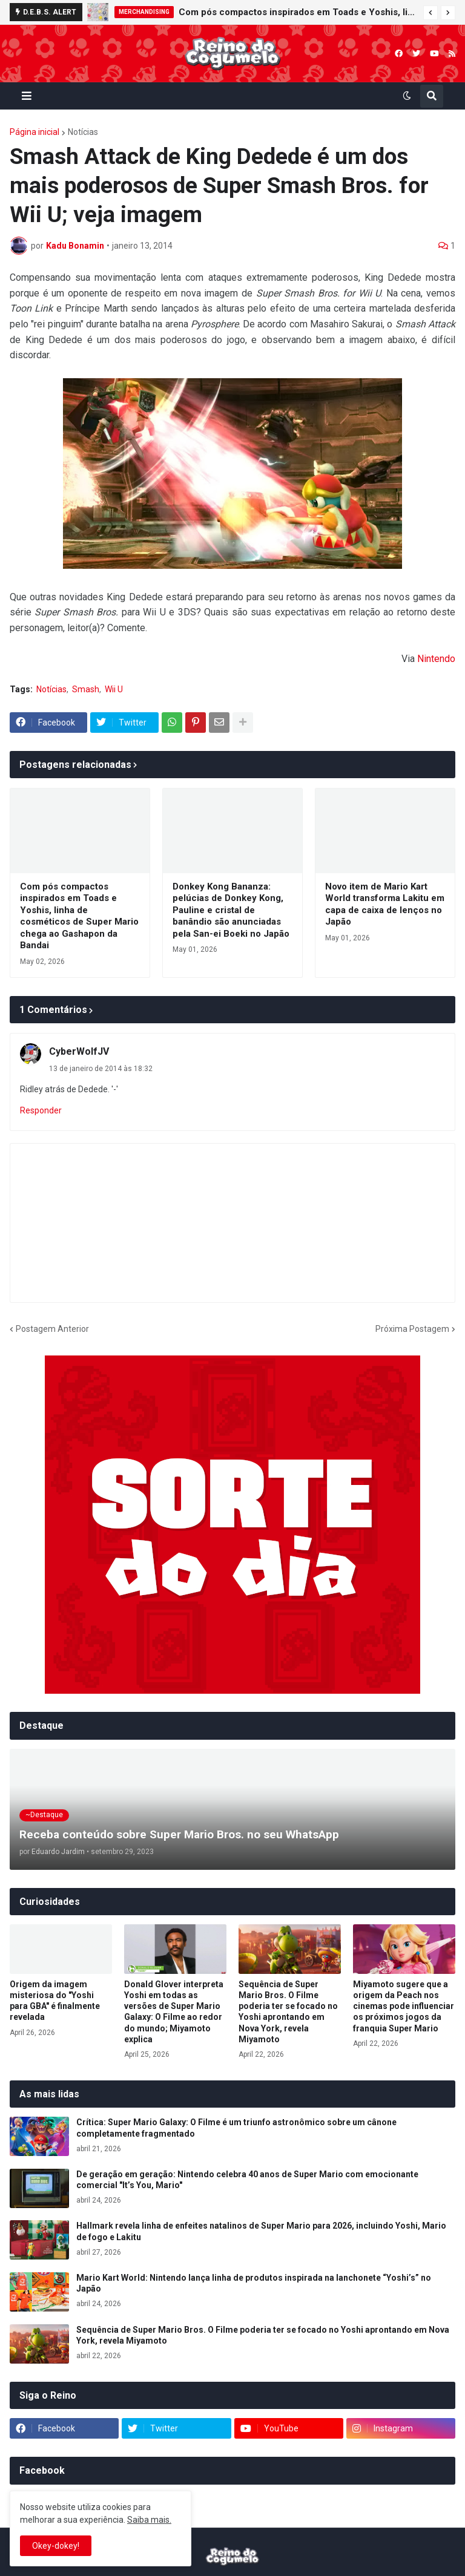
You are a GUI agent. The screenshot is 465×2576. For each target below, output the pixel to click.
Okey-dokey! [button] (55, 2546)
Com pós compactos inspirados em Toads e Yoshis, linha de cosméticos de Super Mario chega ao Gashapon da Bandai (298, 12)
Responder (41, 1110)
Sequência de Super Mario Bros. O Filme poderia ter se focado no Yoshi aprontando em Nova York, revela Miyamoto (288, 2011)
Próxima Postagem (412, 1329)
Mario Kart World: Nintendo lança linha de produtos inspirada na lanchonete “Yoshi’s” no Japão (253, 2283)
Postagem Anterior (52, 1329)
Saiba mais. (149, 2520)
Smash (85, 689)
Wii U (114, 689)
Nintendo (436, 658)
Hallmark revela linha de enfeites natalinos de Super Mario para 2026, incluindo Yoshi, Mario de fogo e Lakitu (261, 2231)
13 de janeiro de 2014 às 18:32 (101, 1068)
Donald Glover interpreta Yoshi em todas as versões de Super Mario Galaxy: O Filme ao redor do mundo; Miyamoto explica (173, 2011)
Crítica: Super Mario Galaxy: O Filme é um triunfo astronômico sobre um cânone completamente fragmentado (236, 2127)
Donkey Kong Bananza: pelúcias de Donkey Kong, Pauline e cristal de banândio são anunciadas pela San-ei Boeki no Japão (231, 910)
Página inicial (34, 132)
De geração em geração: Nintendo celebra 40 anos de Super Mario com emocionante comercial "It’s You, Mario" (247, 2179)
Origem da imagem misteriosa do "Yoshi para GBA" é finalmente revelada (55, 2000)
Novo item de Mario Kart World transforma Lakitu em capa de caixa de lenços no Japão (384, 904)
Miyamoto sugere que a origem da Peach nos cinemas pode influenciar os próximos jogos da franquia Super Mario (403, 2006)
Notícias (83, 132)
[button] (430, 12)
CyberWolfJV (79, 1051)
